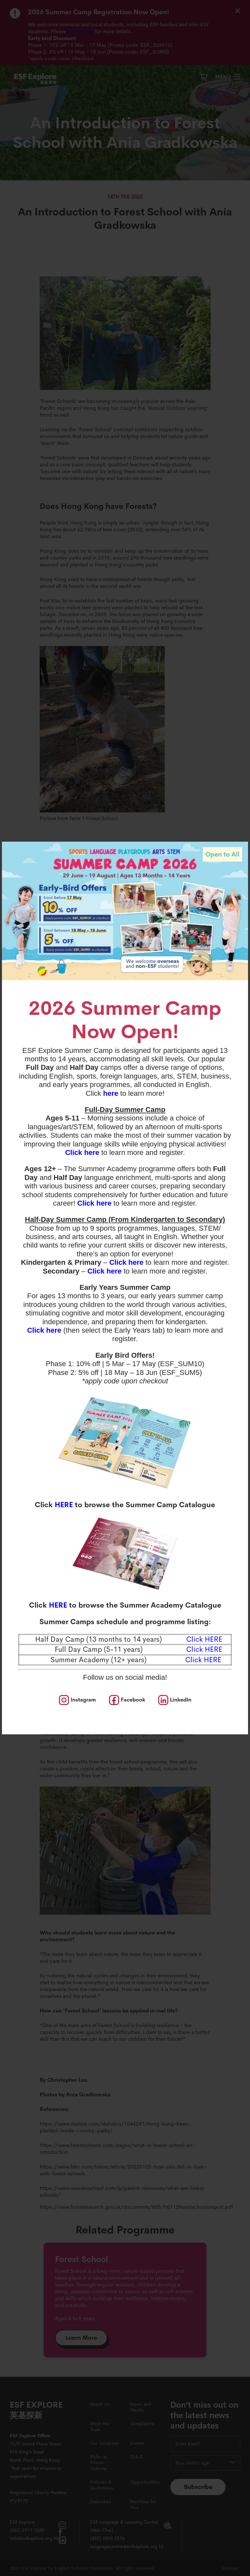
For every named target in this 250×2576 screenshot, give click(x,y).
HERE (64, 1504)
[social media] (77, 1700)
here (110, 1093)
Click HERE (203, 1659)
